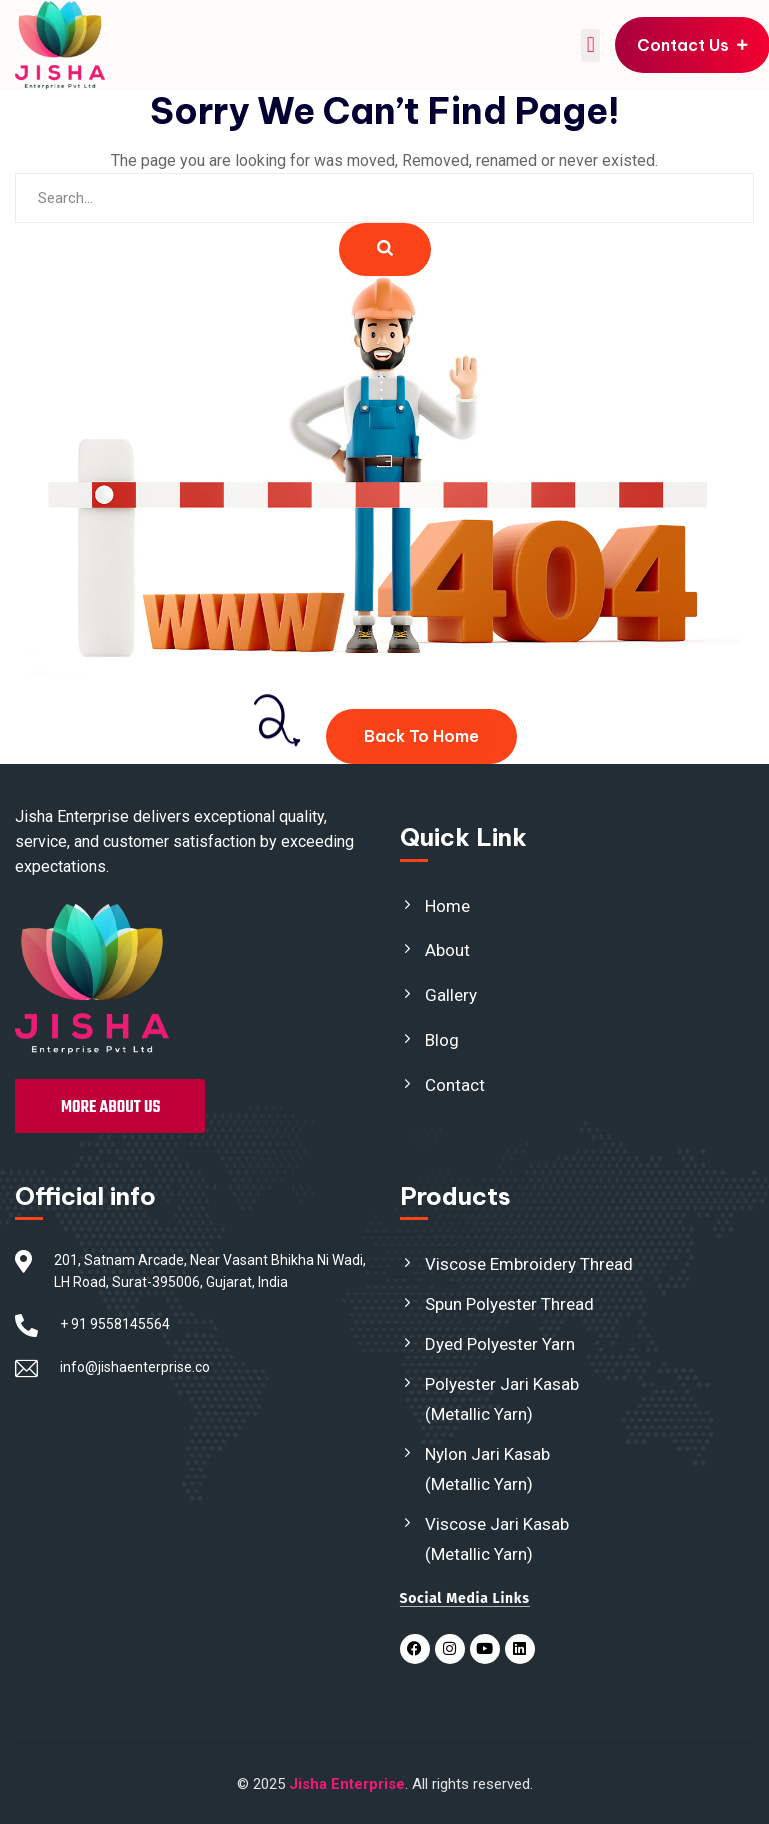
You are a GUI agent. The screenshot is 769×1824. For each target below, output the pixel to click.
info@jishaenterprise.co (135, 1367)
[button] (590, 45)
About (447, 950)
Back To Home (421, 736)
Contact (455, 1085)
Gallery (451, 995)
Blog (442, 1040)
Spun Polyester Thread (509, 1304)
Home (447, 906)
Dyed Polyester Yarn (500, 1344)
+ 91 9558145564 (115, 1324)
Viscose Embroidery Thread (529, 1264)
